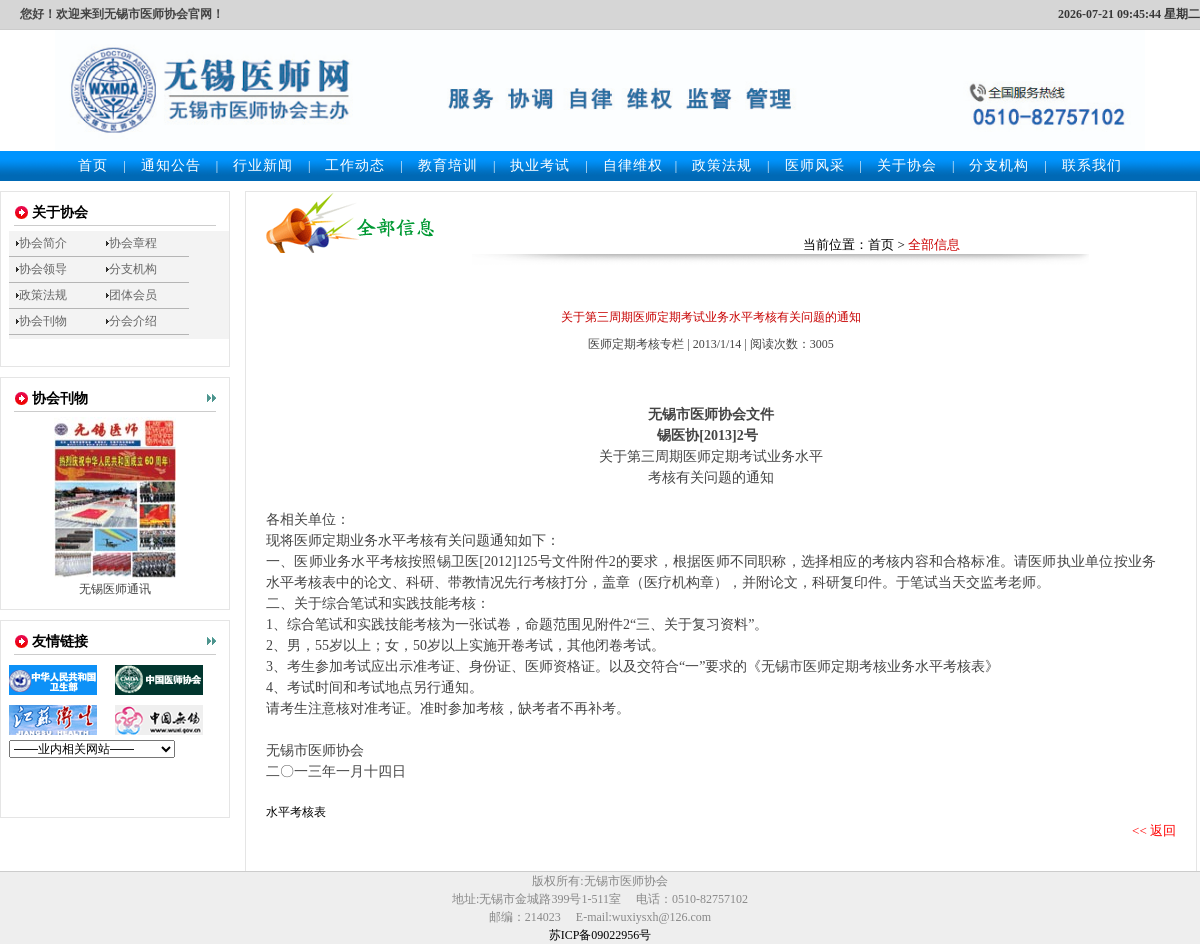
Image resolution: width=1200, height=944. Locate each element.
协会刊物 (43, 321)
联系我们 (1092, 165)
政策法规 (722, 165)
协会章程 (133, 243)
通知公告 (171, 165)
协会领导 (43, 269)
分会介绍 (133, 321)
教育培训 (448, 165)
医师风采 (815, 165)
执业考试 (540, 165)
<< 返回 (1154, 830)
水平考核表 (296, 812)
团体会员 (133, 295)
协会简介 (43, 243)
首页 (93, 165)
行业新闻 (263, 165)
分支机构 (999, 165)
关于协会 (907, 165)
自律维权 (633, 165)
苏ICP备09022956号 (600, 935)
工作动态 (355, 165)
